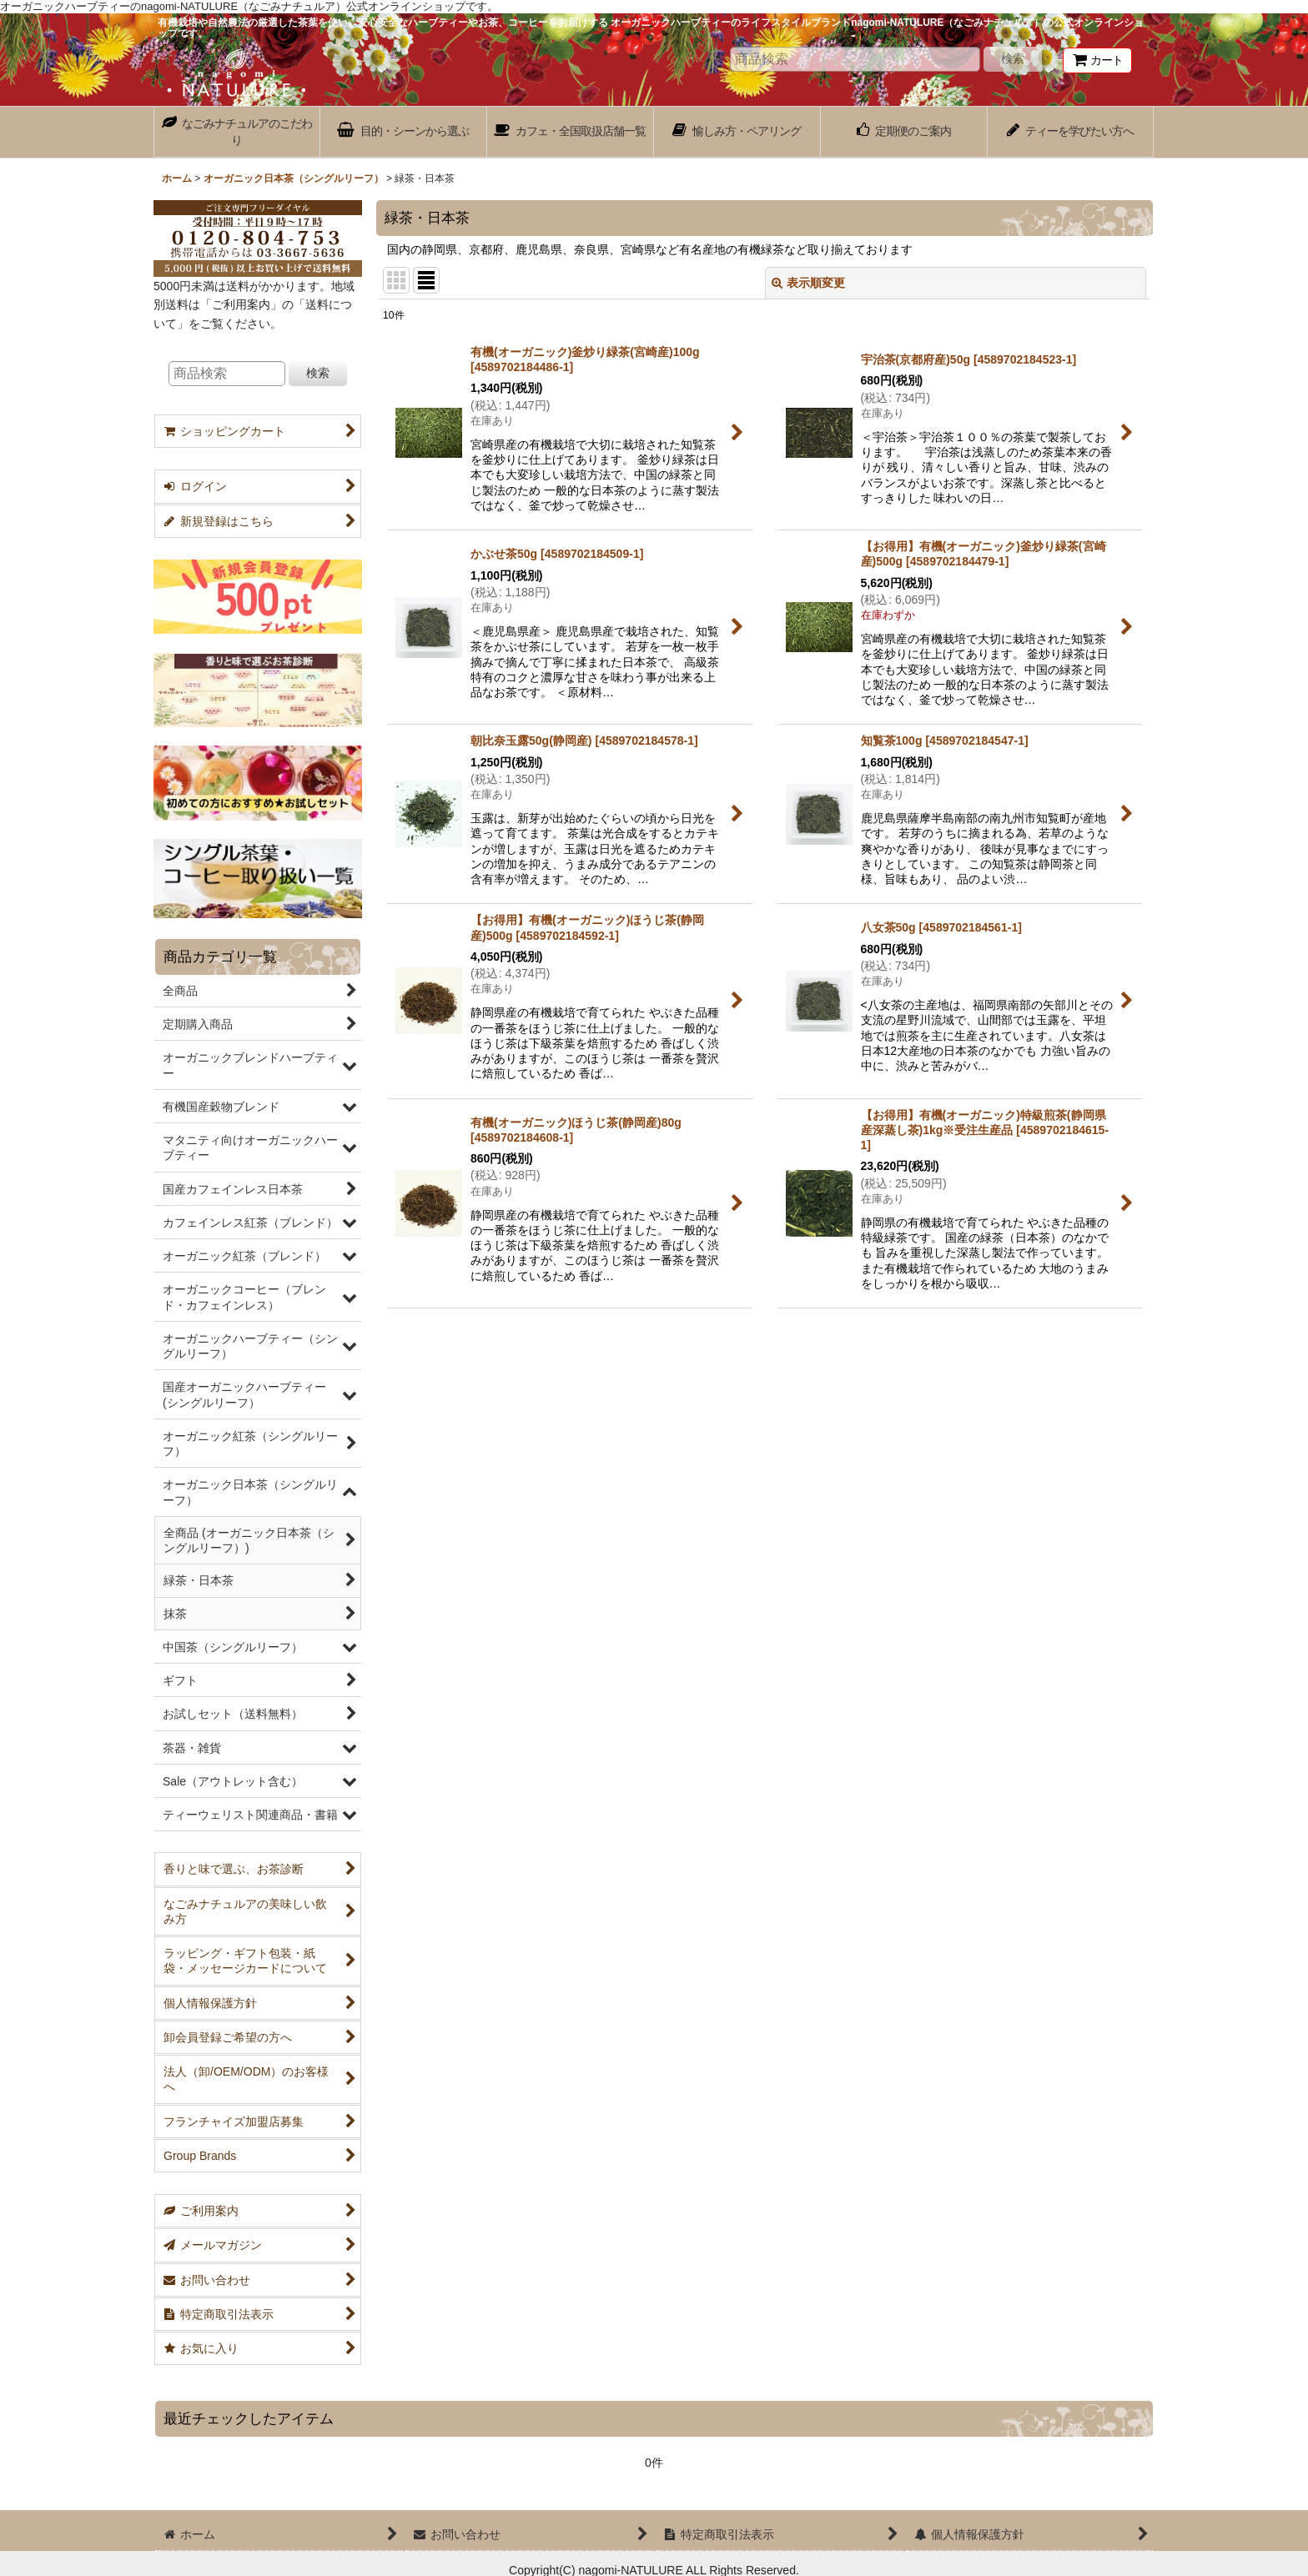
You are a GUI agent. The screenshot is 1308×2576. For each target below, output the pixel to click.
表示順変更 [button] (808, 282)
